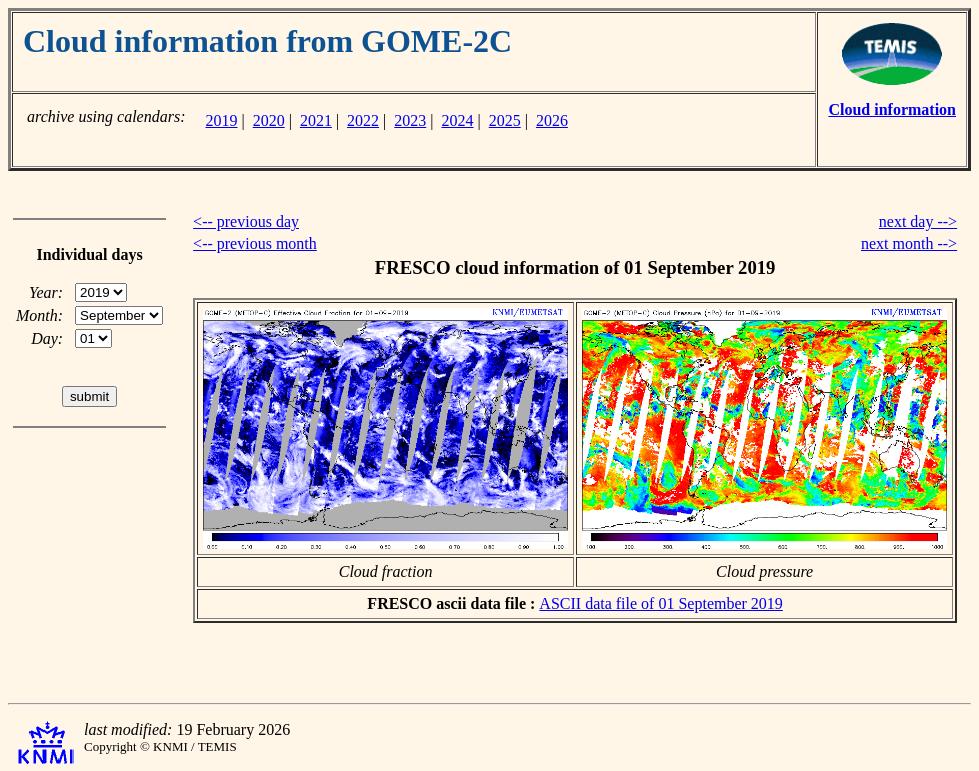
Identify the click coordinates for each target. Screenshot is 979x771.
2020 (269, 120)
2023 (410, 120)
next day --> (918, 221)
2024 (458, 120)
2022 (363, 120)
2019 (221, 120)
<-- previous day (246, 221)
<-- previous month (255, 243)
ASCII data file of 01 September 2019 (661, 603)
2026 (552, 120)
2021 (316, 120)
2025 (505, 120)
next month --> (909, 243)
